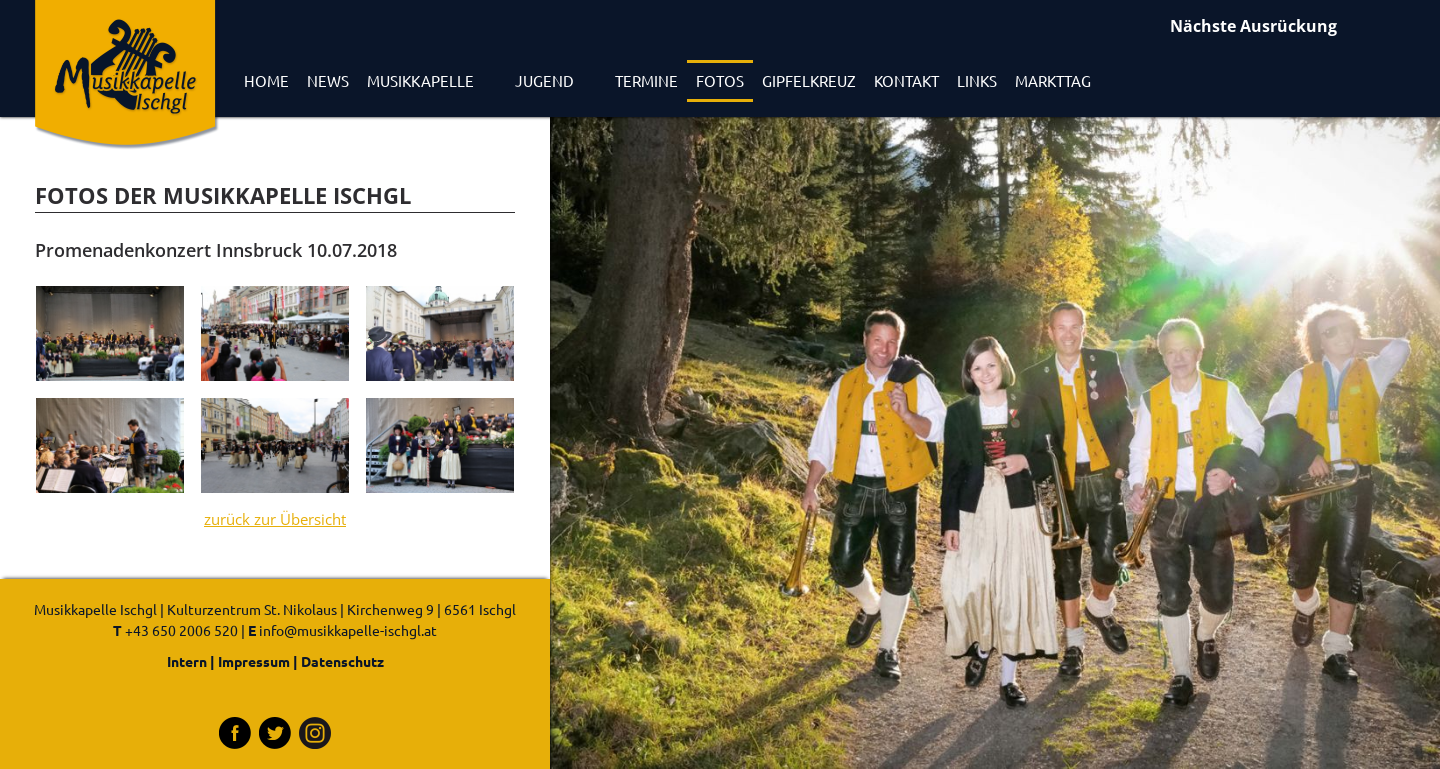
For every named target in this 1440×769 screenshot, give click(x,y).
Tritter (275, 733)
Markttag (1053, 80)
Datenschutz (342, 661)
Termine (646, 80)
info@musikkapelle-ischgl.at (348, 630)
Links (977, 80)
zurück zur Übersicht (275, 519)
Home (266, 80)
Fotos (720, 80)
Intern (187, 661)
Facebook (235, 733)
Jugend (544, 80)
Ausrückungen (1295, 28)
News (328, 80)
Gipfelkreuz (809, 80)
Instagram (315, 733)
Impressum (254, 661)
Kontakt (906, 80)
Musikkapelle (420, 80)
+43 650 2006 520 (181, 630)
